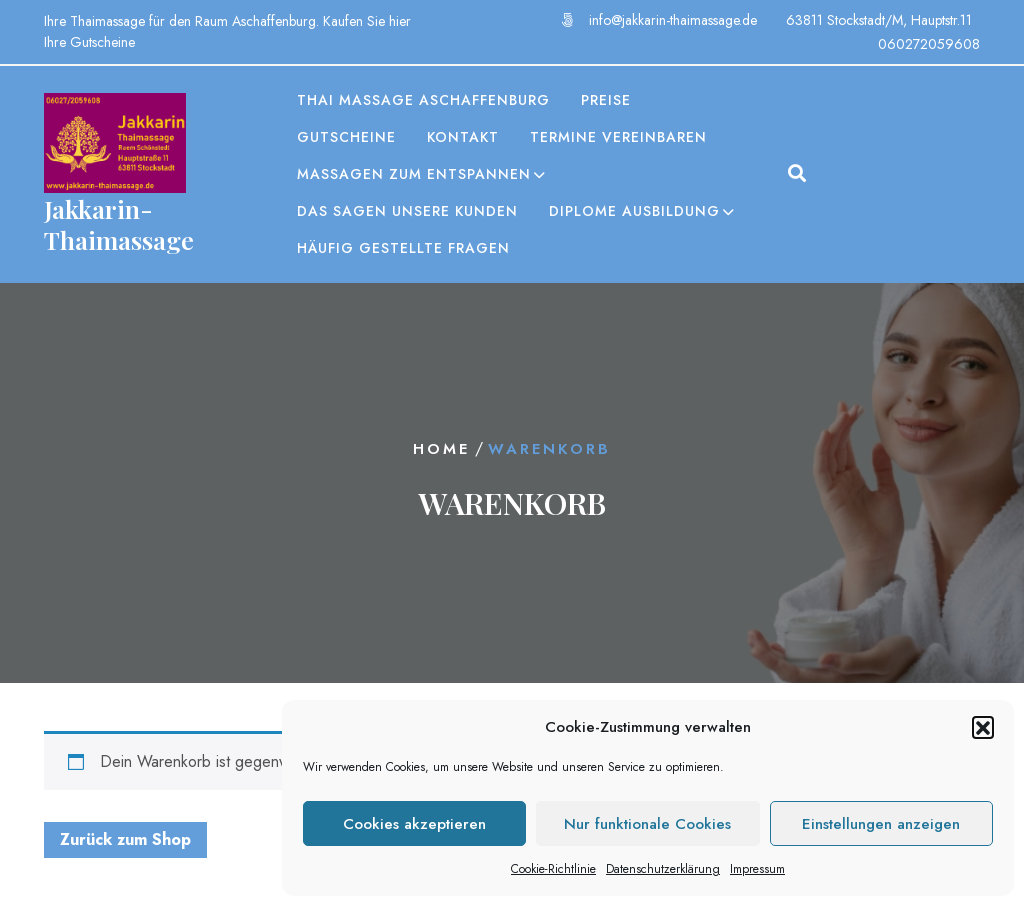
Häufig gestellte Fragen (403, 248)
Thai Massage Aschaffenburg (423, 100)
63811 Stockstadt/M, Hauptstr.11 (879, 20)
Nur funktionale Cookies (647, 824)
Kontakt (463, 137)
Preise (606, 100)
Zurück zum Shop (125, 839)
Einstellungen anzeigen (881, 824)
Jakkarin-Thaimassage (119, 224)
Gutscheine (346, 137)
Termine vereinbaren (618, 137)
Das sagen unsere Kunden (407, 211)
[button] (983, 727)
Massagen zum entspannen (414, 174)
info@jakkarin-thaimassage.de (673, 20)
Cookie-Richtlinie (553, 869)
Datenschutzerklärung (663, 869)
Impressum (757, 869)
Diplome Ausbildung (634, 211)
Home (441, 449)
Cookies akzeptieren (414, 824)
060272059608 (929, 44)
